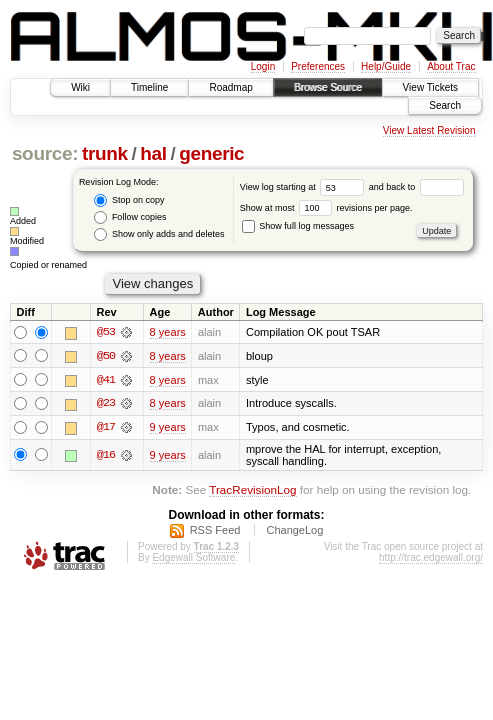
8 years (168, 332)
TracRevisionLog (252, 490)
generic (211, 153)
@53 (106, 332)
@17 (106, 428)
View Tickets (430, 87)
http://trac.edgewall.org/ (431, 558)
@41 (106, 380)
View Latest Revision (429, 130)
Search (445, 105)
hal (153, 153)
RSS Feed (215, 531)
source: (45, 153)
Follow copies (130, 217)
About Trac (451, 66)
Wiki (80, 87)
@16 (106, 456)
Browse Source (328, 87)
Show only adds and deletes (159, 234)
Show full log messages (298, 226)
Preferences (318, 66)
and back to (416, 187)
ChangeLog (294, 531)
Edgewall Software (193, 558)
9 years (168, 428)
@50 (106, 356)
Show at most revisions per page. (326, 208)
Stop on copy (129, 200)
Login (263, 66)
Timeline (149, 87)
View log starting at (304, 187)
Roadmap (230, 87)
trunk (105, 153)
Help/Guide (386, 66)
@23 (106, 404)
